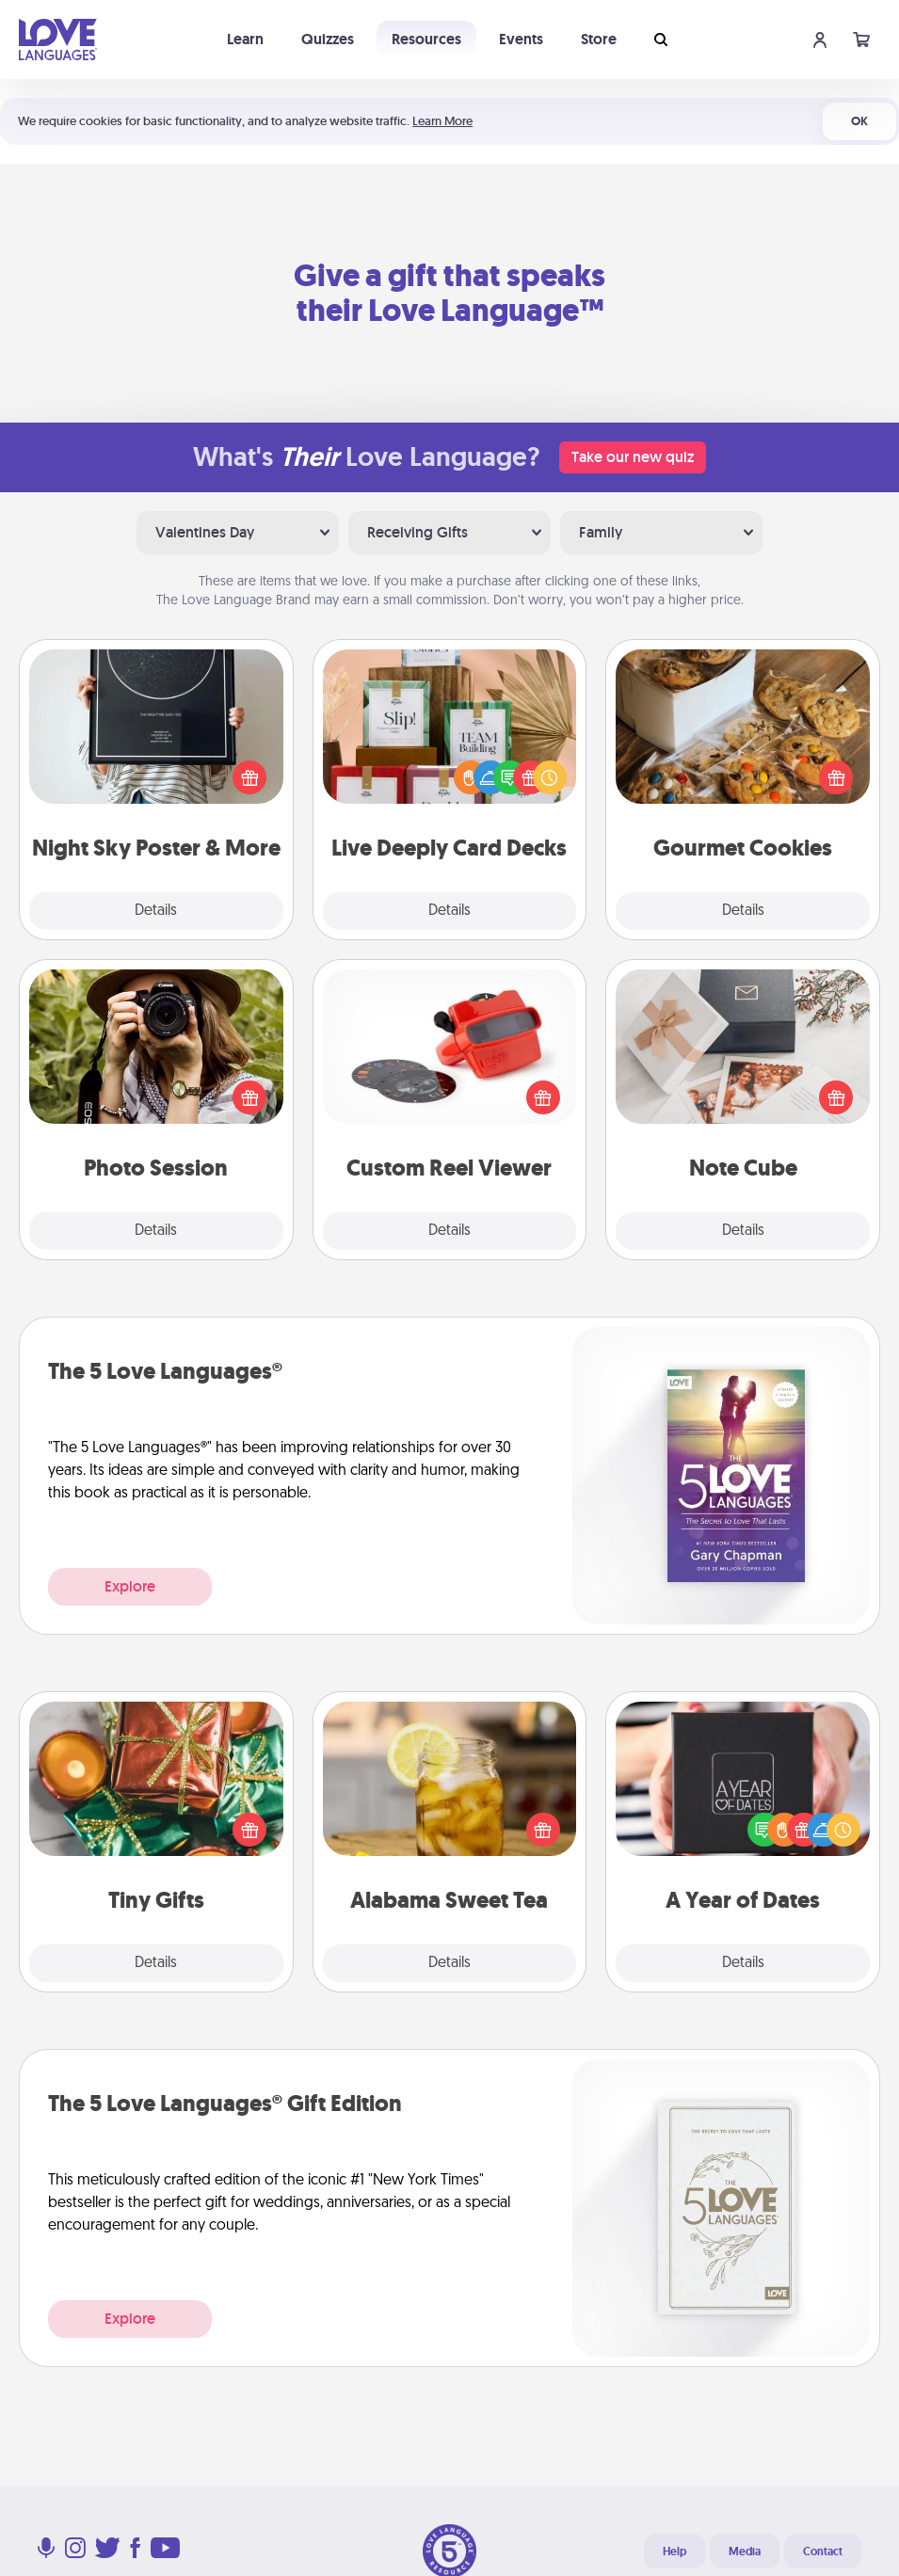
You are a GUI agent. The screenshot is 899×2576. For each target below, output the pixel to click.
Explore (129, 1586)
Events (521, 39)
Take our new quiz (632, 457)
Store (599, 39)
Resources (426, 39)
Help (674, 2551)
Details (156, 911)
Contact (823, 2551)
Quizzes (327, 39)
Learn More (442, 121)
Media (745, 2551)
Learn (245, 39)
